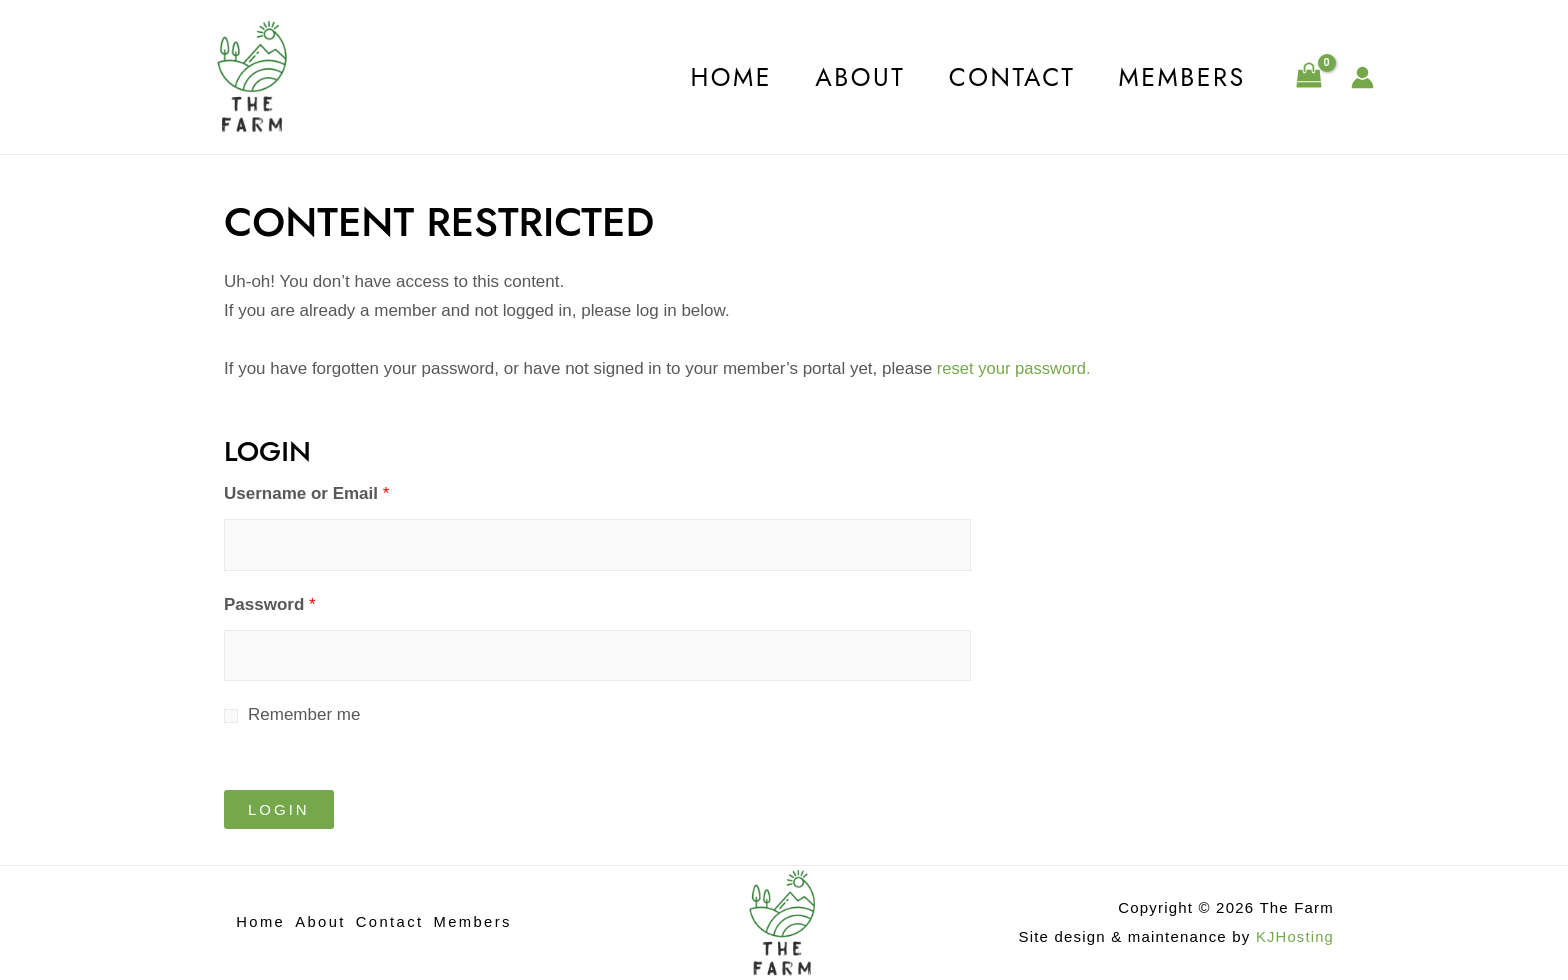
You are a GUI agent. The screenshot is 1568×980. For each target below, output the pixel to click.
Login (279, 809)
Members (1178, 77)
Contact (1002, 77)
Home (708, 77)
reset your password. (1013, 368)
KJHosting (1294, 936)
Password (270, 604)
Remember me (304, 714)
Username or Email (306, 493)
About (844, 77)
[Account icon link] (1362, 77)
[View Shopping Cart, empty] (1309, 77)
